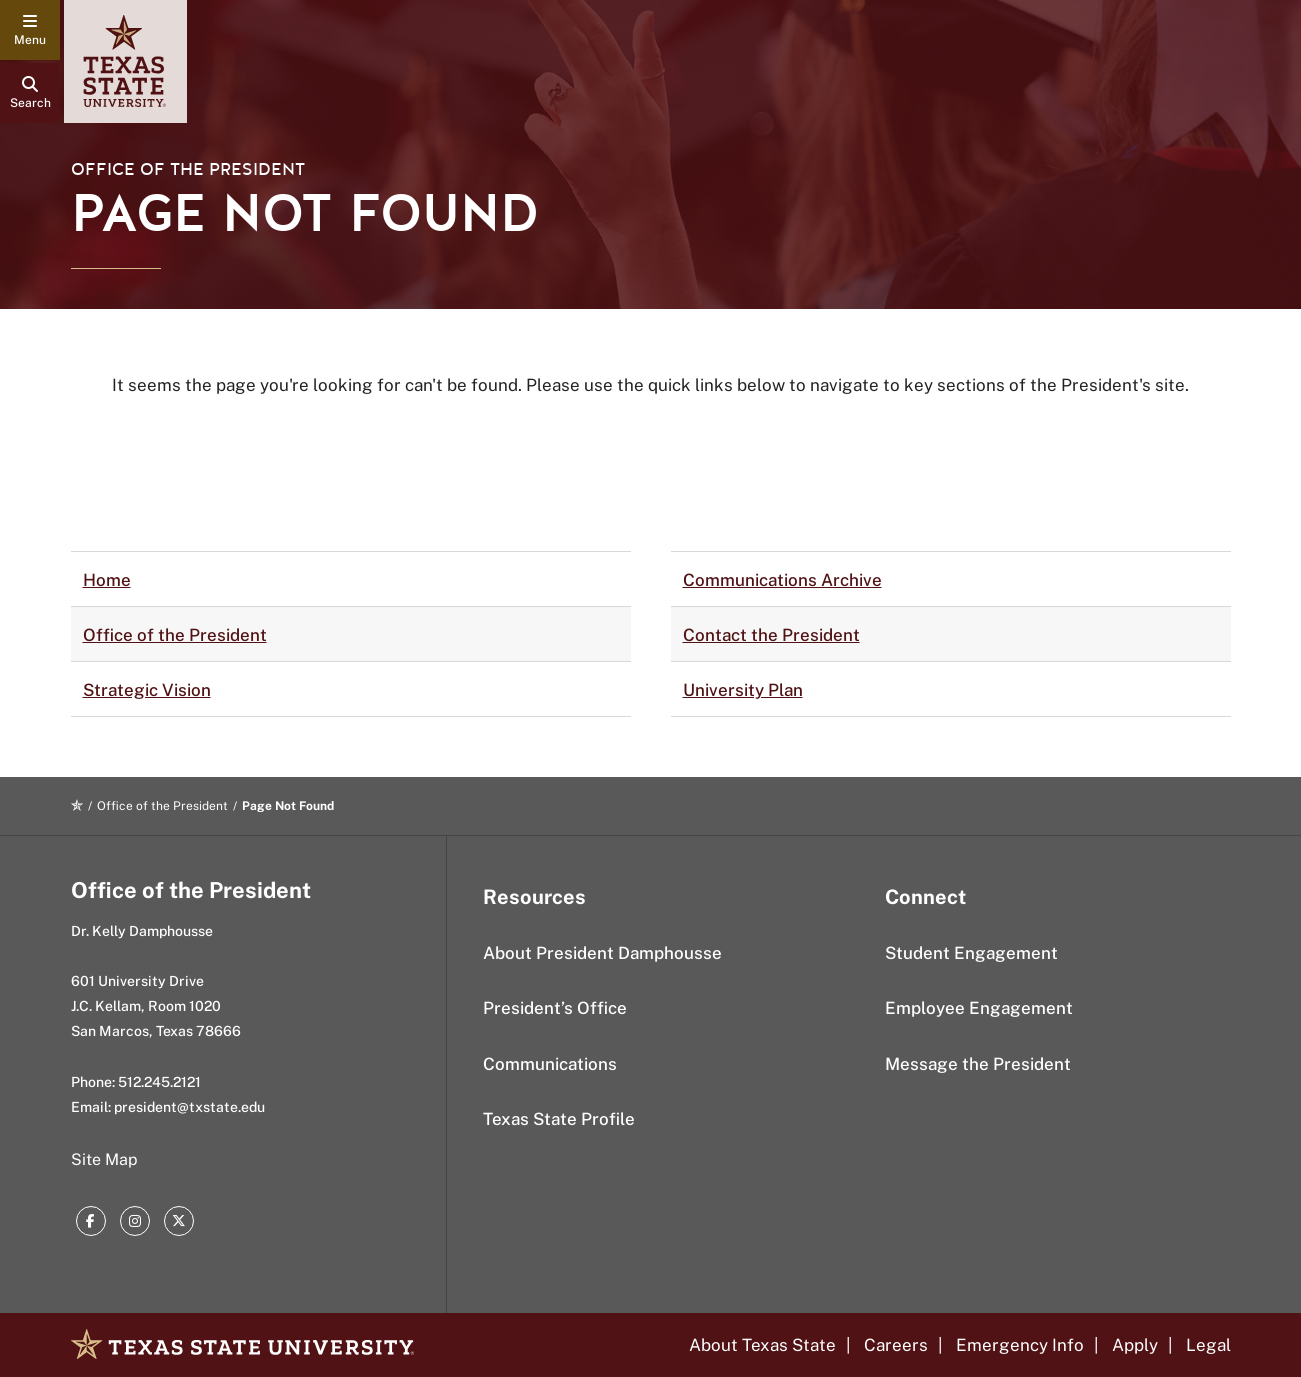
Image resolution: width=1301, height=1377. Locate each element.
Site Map (104, 1159)
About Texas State (762, 1345)
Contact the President (771, 635)
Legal (1208, 1345)
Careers (896, 1345)
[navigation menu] (30, 30)
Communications (550, 1064)
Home (107, 580)
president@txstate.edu (189, 1107)
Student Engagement (971, 953)
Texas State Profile (559, 1119)
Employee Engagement (979, 1008)
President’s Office (555, 1008)
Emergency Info (1020, 1345)
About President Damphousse (602, 953)
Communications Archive (782, 580)
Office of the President (188, 169)
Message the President (978, 1064)
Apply (1135, 1345)
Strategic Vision (147, 690)
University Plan (743, 690)
